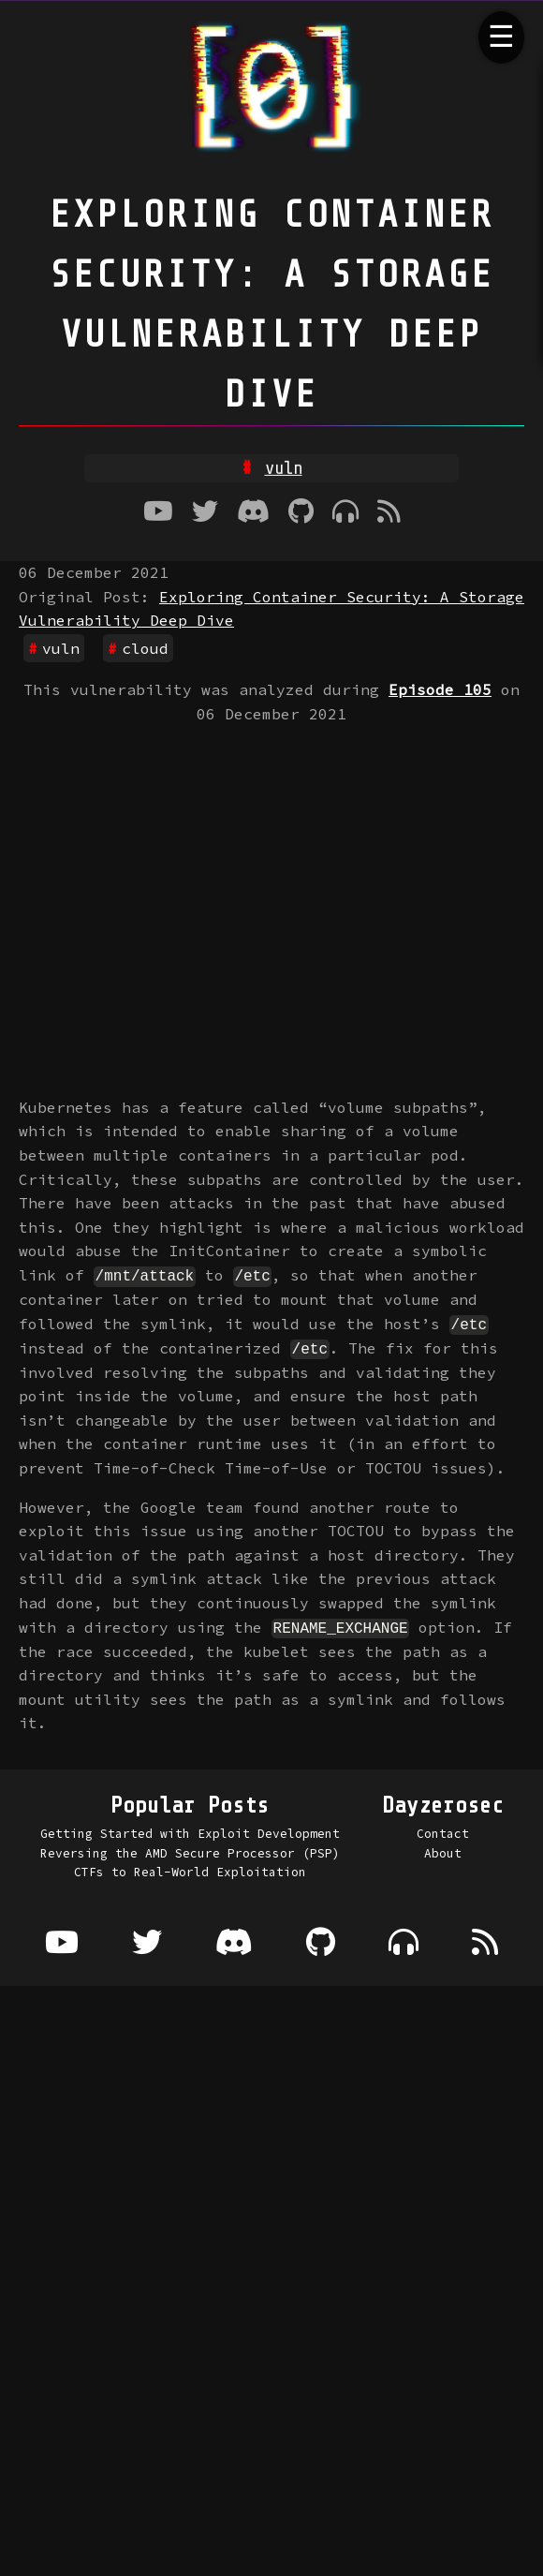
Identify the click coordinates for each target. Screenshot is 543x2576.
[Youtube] (158, 512)
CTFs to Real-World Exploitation (190, 1870)
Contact (443, 1832)
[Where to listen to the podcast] (345, 512)
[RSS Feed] (389, 512)
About (443, 1850)
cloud (145, 648)
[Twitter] (205, 512)
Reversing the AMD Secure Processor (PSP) (190, 1850)
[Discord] (253, 512)
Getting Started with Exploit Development (190, 1832)
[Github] (301, 512)
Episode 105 (440, 689)
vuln (61, 648)
